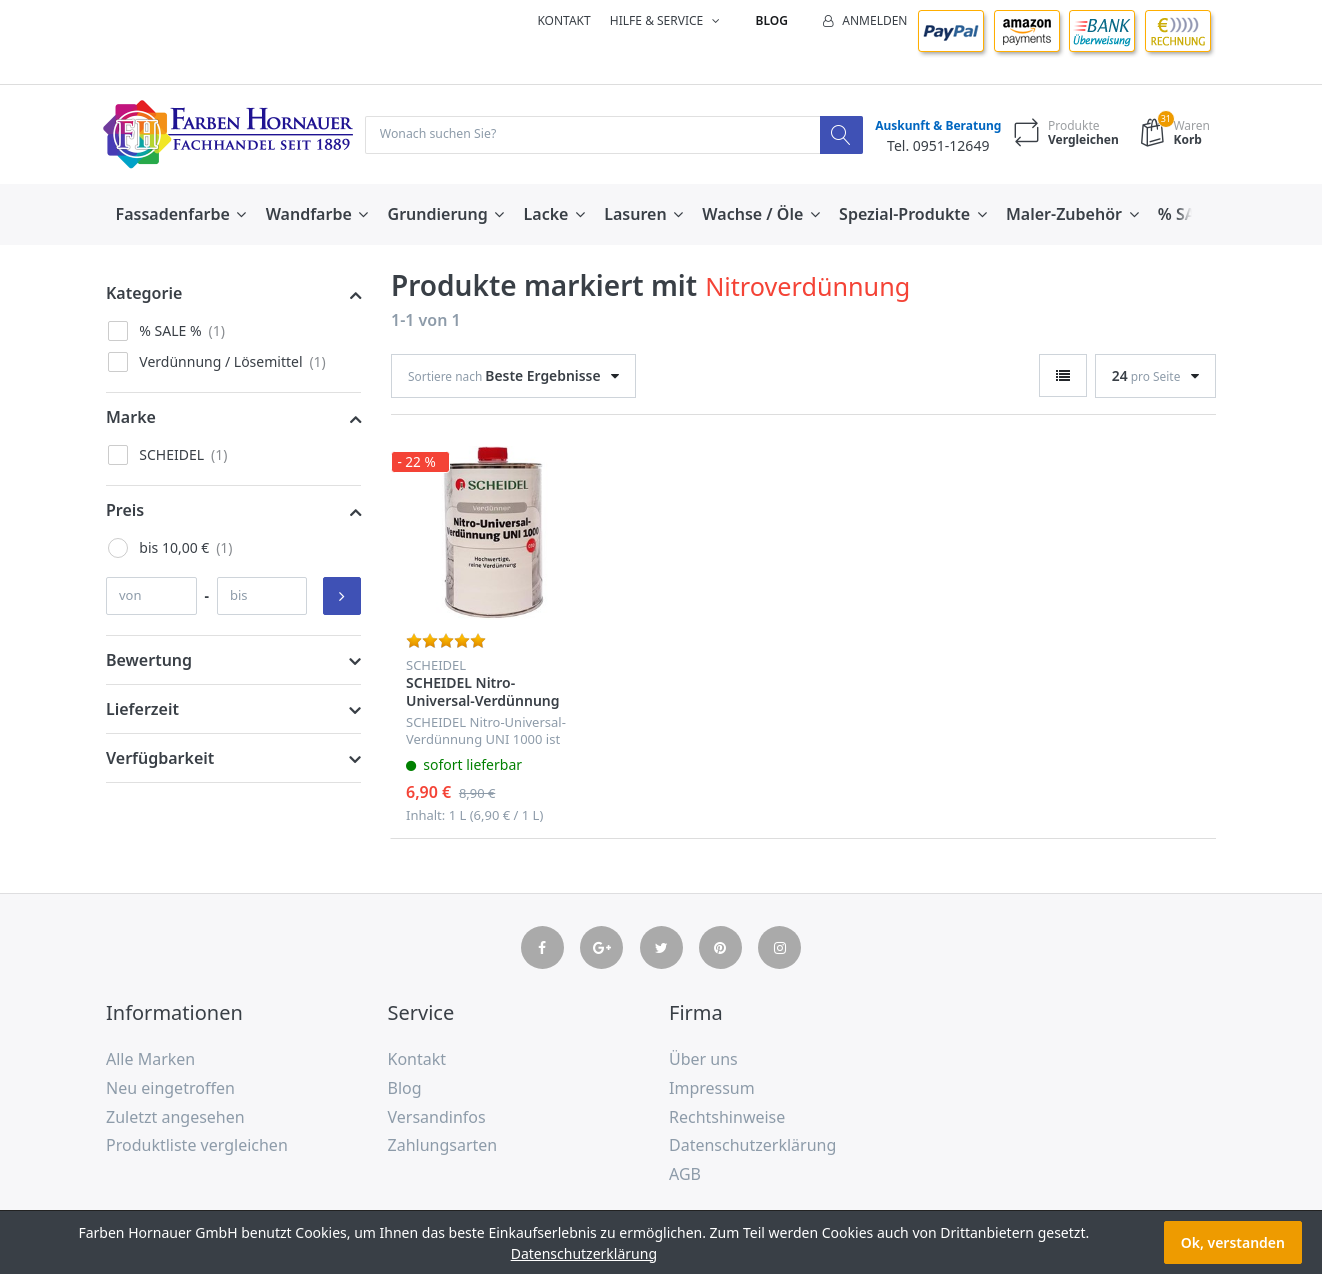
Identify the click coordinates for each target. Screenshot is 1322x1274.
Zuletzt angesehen (175, 1118)
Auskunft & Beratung (933, 126)
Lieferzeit (142, 711)
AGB (685, 1176)
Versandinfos (437, 1118)
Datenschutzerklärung (752, 1147)
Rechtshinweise (727, 1118)
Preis (125, 512)
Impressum (712, 1090)
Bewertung (149, 662)
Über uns (703, 1061)
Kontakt (563, 20)
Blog (772, 20)
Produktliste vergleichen (197, 1147)
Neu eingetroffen (170, 1090)
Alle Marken (150, 1061)
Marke (131, 419)
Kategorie (144, 295)
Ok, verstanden (1233, 1242)
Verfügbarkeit (160, 760)
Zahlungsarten (443, 1147)
